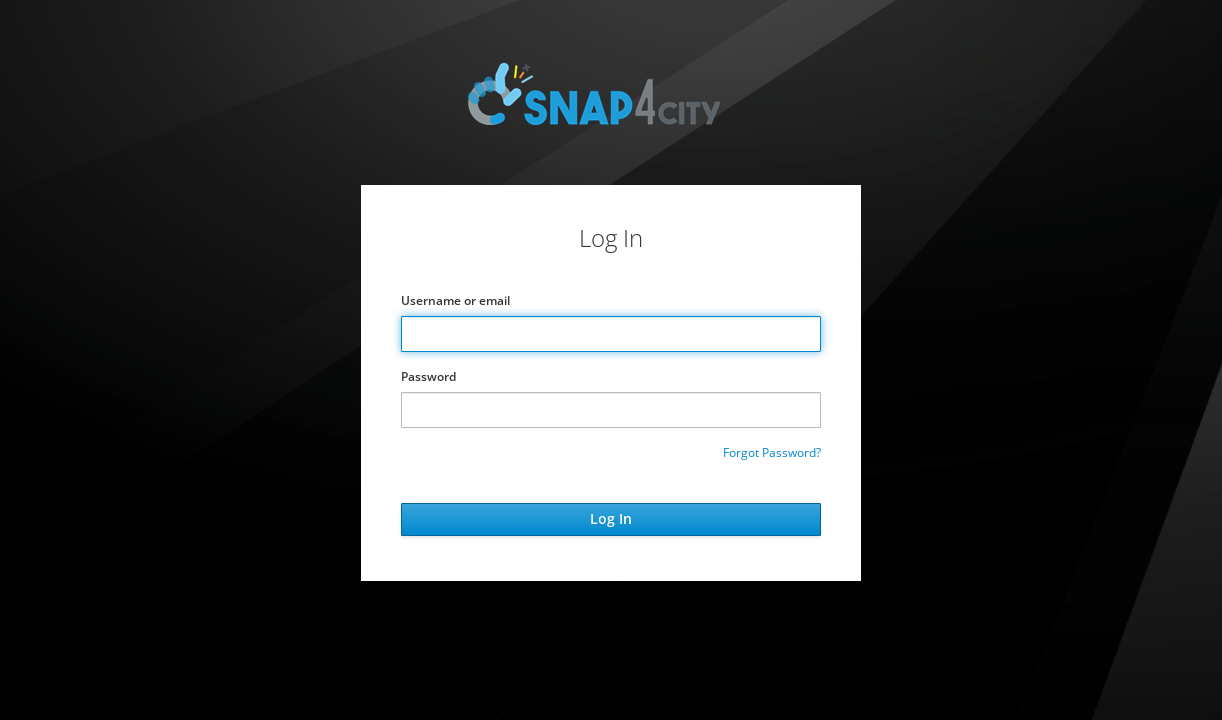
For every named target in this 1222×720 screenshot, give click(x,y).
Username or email (455, 300)
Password (428, 376)
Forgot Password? (772, 452)
